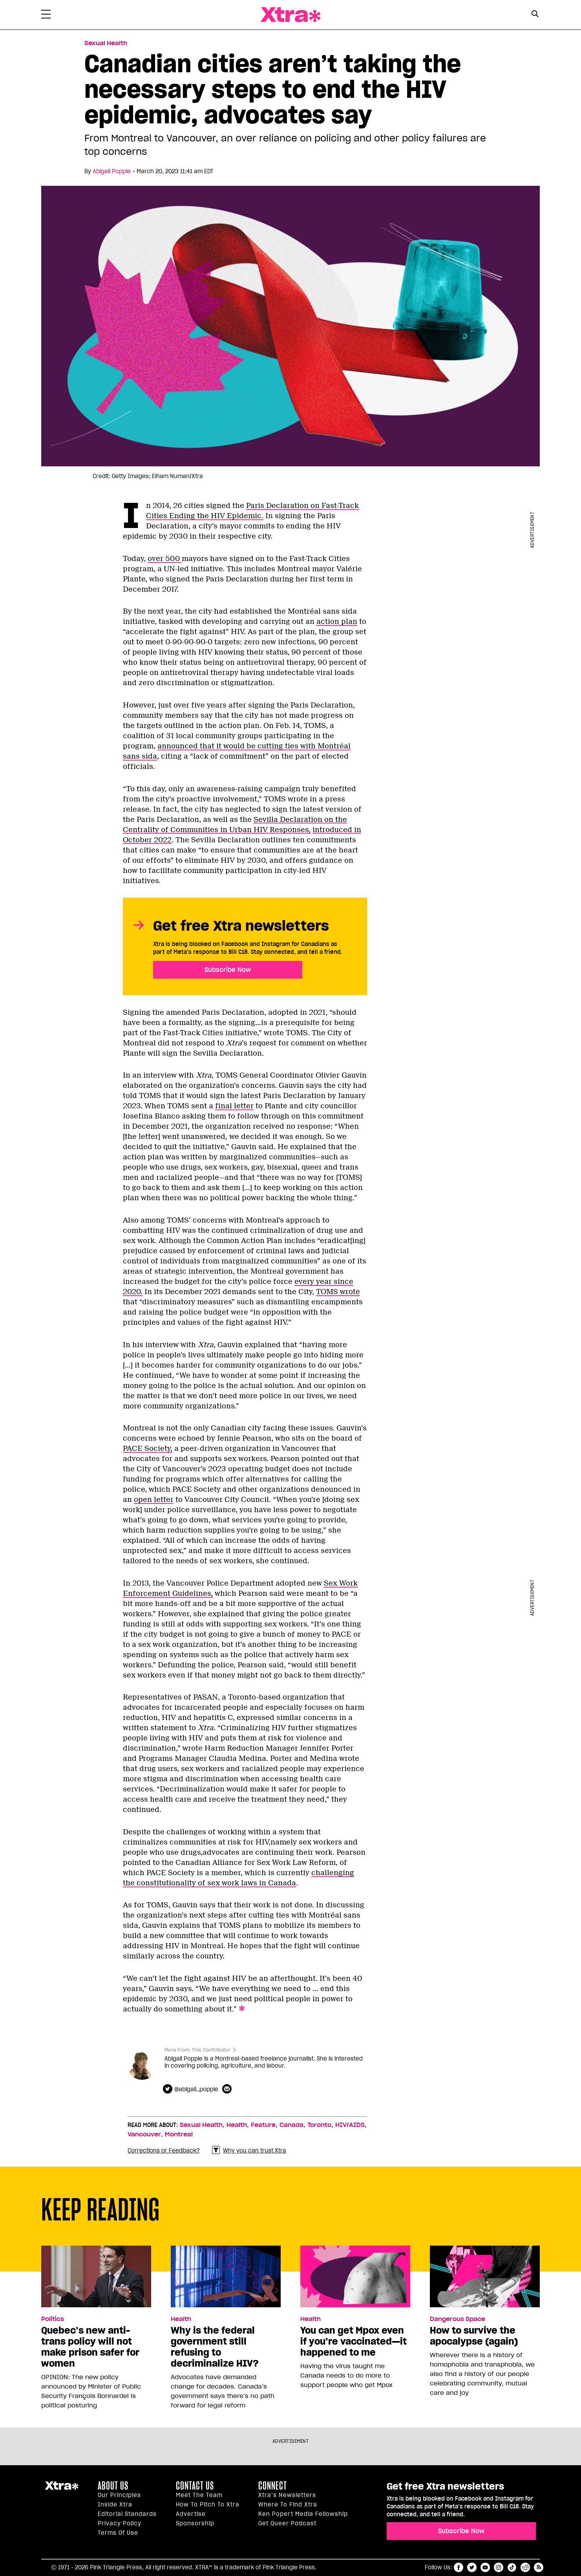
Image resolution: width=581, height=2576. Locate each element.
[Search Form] (535, 15)
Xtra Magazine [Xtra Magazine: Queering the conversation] (290, 14)
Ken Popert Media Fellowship (303, 2513)
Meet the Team (199, 2495)
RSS (538, 2567)
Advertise (191, 2513)
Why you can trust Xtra (249, 2150)
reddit (525, 2567)
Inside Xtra (115, 2504)
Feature (263, 2125)
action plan (336, 621)
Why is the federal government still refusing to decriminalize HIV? (215, 2347)
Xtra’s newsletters (287, 2495)
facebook (458, 2567)
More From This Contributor (197, 2050)
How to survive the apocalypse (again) (474, 2336)
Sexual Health (201, 2125)
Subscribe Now (228, 970)
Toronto (319, 2125)
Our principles (119, 2495)
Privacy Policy (119, 2523)
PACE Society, (147, 1448)
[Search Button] (535, 14)
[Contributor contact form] (228, 2089)
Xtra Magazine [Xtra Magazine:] (61, 2489)
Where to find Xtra (287, 2504)
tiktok (512, 2567)
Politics (52, 2319)
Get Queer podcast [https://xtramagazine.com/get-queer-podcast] (287, 2523)
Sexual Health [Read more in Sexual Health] (105, 43)
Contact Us (195, 2485)
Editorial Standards (127, 2513)
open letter (154, 1499)
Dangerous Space (457, 2319)
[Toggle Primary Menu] (46, 16)
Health (237, 2125)
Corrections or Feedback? (164, 2150)
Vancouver (144, 2134)
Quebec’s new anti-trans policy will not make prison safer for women (90, 2347)
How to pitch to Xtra (207, 2504)
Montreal (179, 2134)
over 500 (165, 558)
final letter (234, 1106)
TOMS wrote (338, 1291)
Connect (272, 2485)
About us (113, 2485)
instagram (498, 2567)
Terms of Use (118, 2532)
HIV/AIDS (350, 2125)
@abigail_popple (196, 2089)
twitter (472, 2567)
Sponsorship (195, 2523)
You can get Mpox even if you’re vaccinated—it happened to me (353, 2341)
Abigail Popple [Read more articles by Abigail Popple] (112, 171)
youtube (485, 2567)
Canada (291, 2125)
